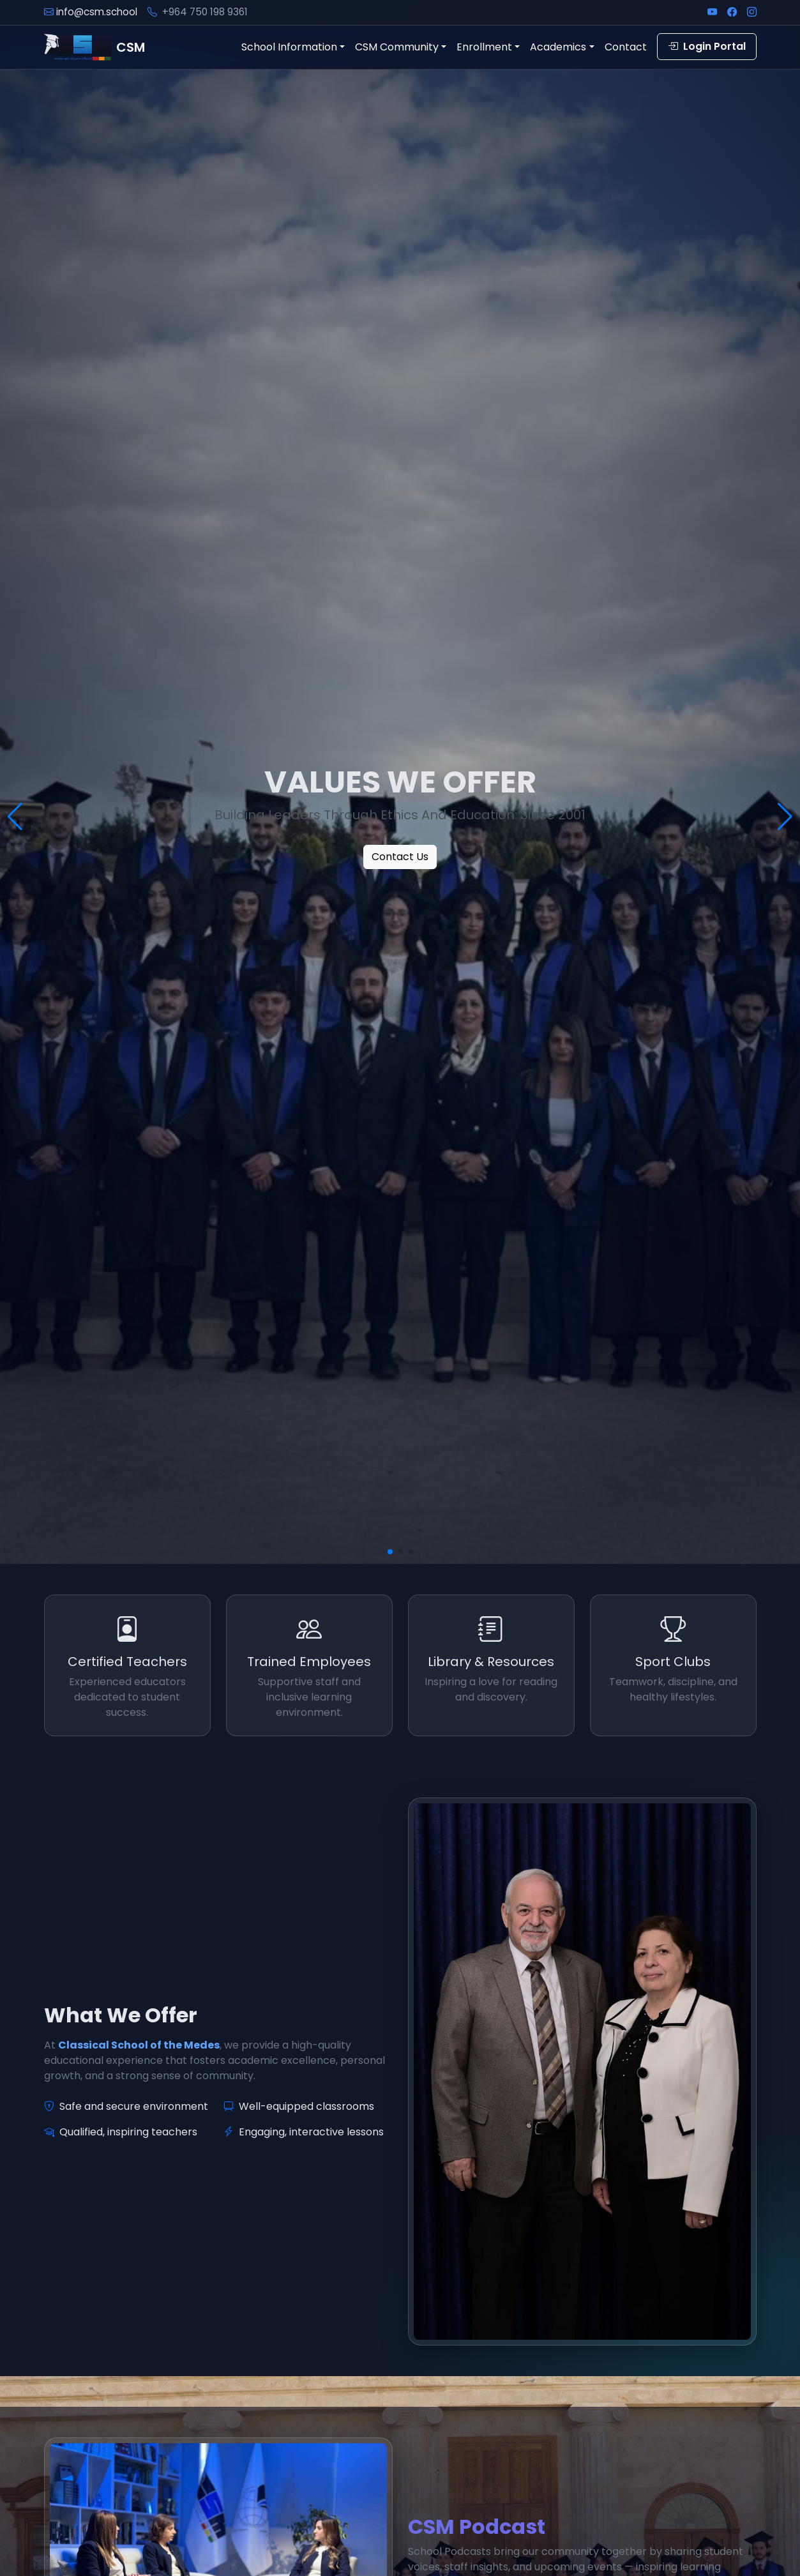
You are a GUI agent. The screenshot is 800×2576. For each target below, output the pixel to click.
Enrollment (484, 47)
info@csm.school (96, 12)
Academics (558, 47)
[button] (390, 1551)
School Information (289, 47)
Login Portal (707, 46)
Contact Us (400, 856)
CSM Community (397, 47)
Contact (626, 47)
